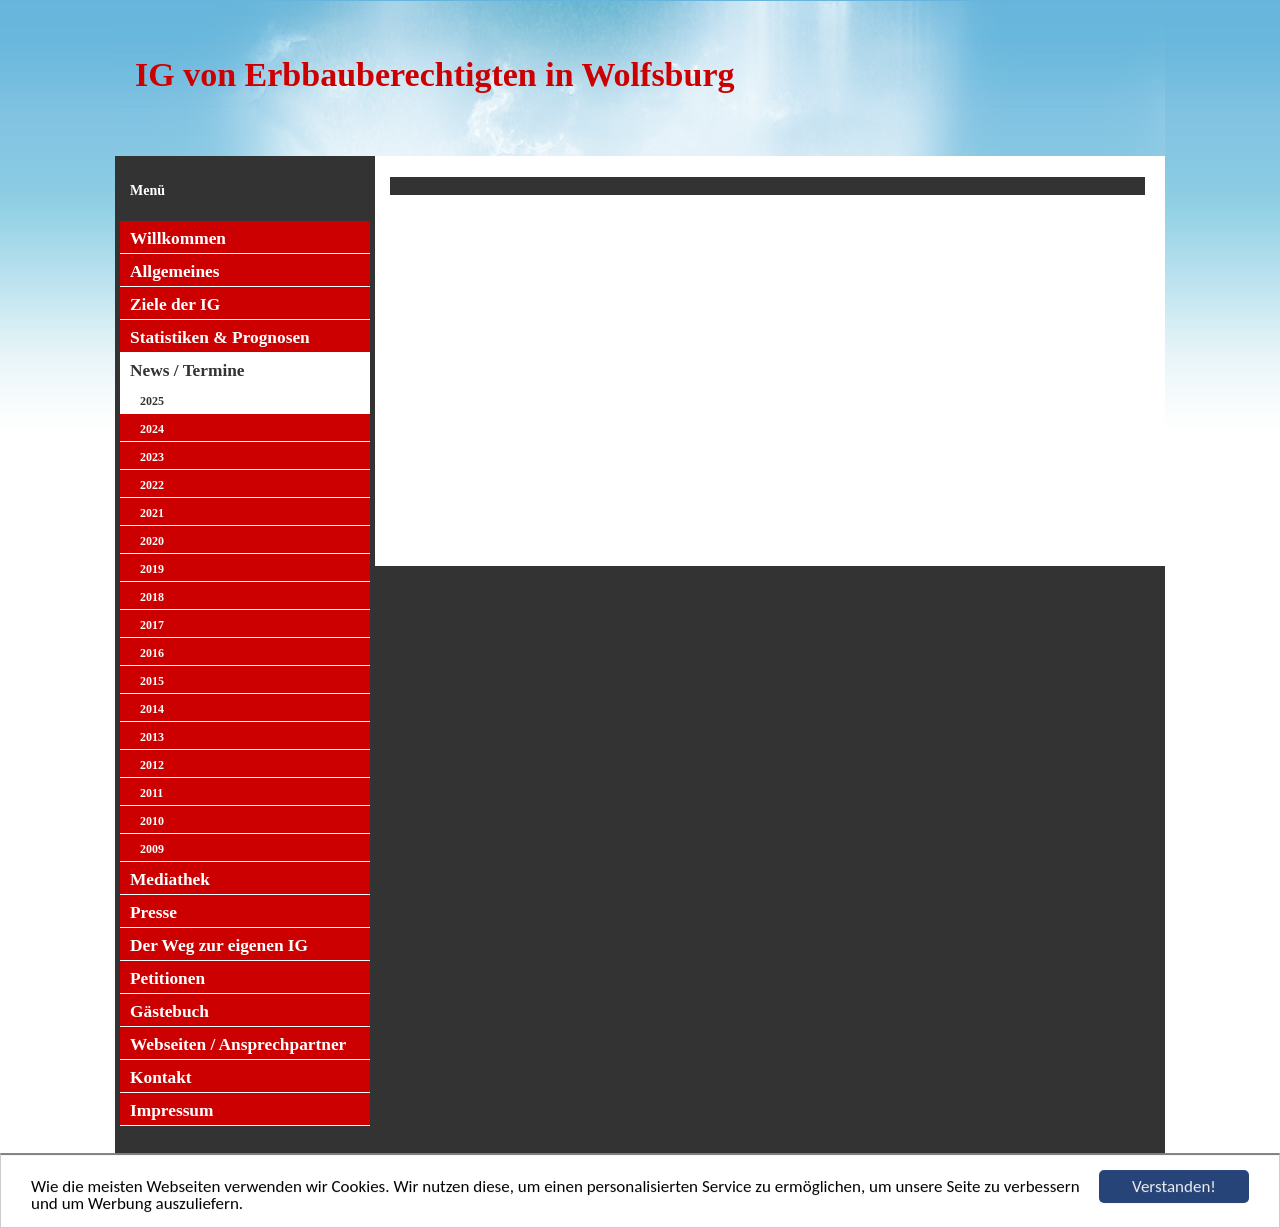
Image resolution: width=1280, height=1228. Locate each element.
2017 (152, 625)
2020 (152, 541)
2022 (152, 485)
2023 (152, 457)
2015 (152, 681)
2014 (152, 709)
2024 (152, 429)
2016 (152, 653)
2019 (152, 569)
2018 (152, 597)
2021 (152, 513)
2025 (152, 401)
